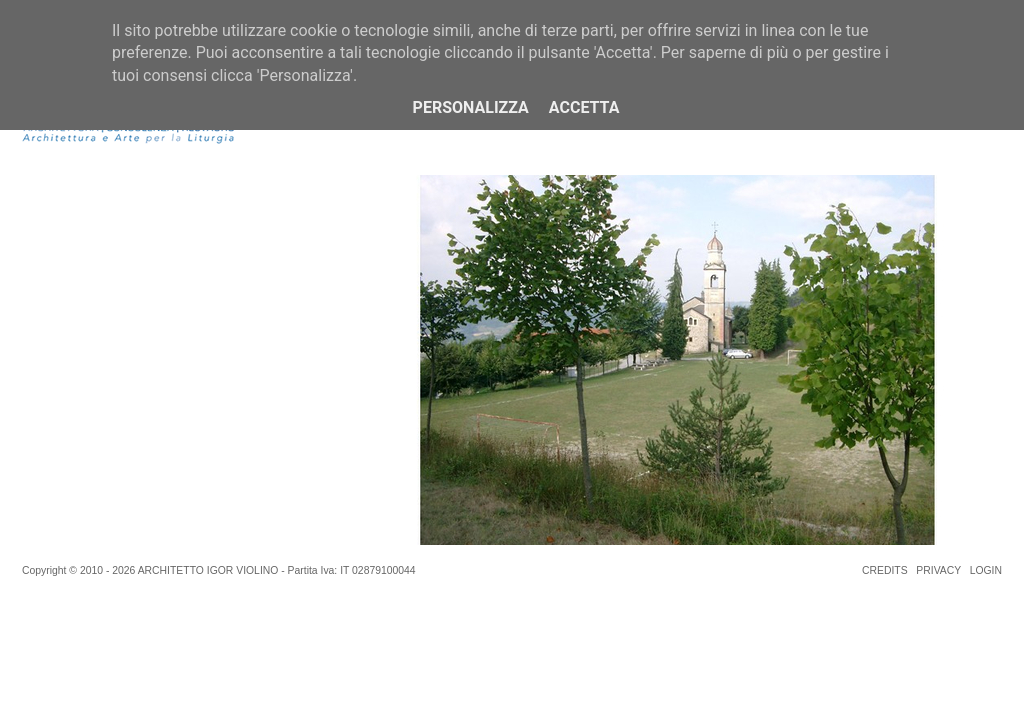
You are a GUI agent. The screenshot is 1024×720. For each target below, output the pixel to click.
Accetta (584, 107)
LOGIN (986, 570)
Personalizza (471, 107)
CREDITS (885, 570)
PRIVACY (938, 570)
